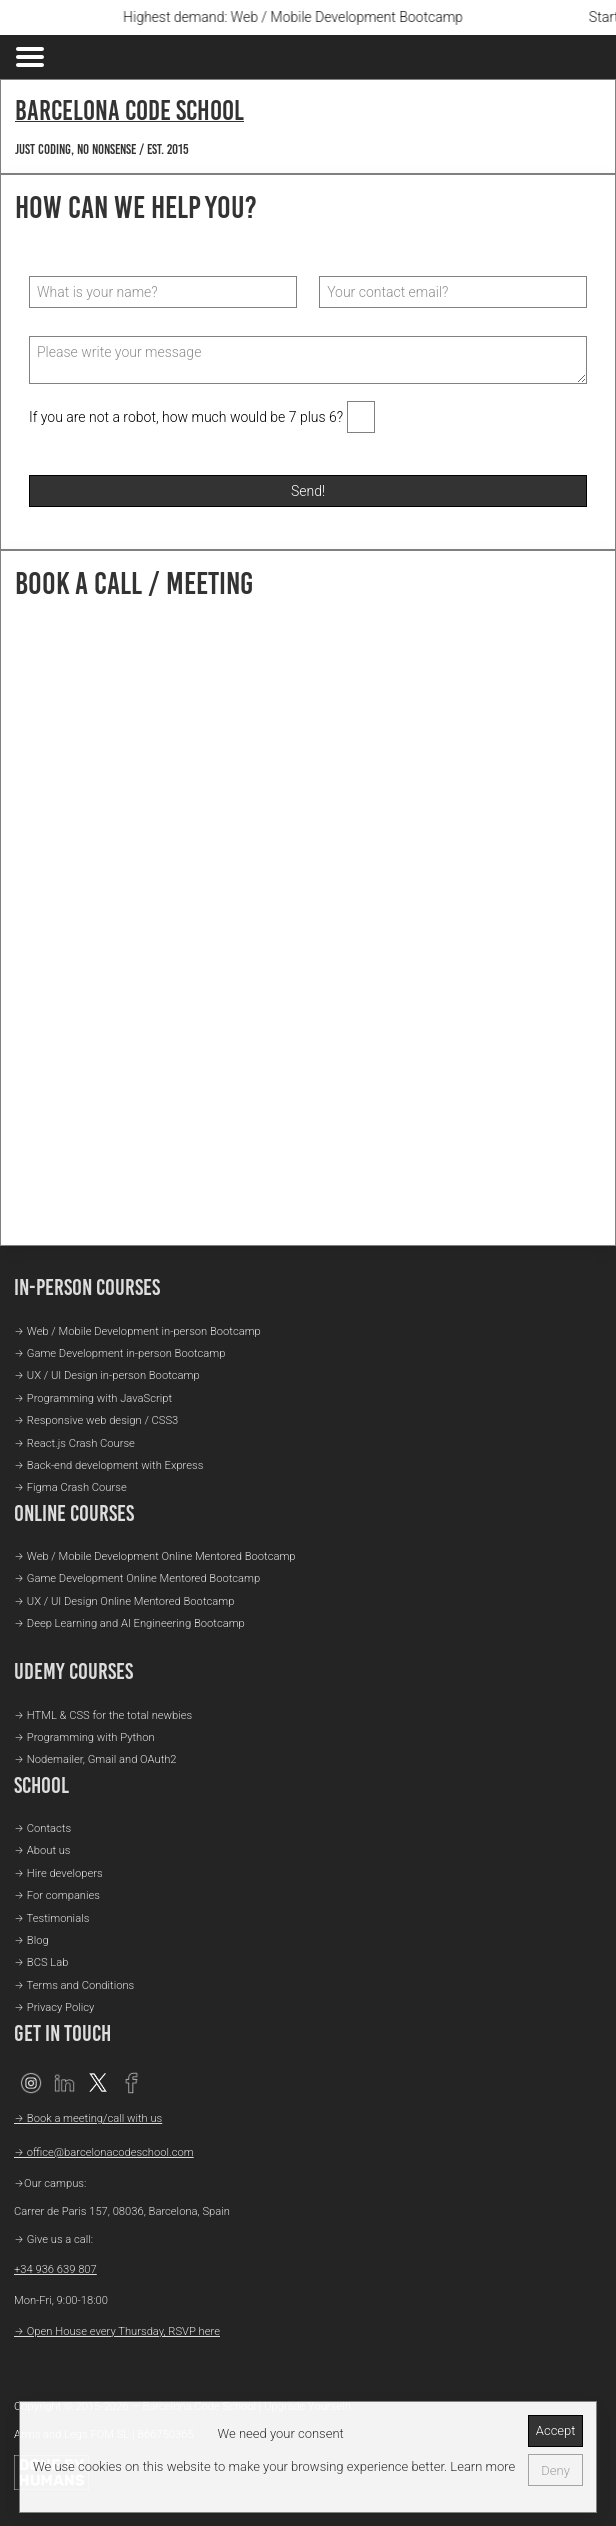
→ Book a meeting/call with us (88, 2118)
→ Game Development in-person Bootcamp (119, 1353)
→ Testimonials (51, 1918)
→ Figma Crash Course (70, 1487)
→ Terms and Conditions (74, 1985)
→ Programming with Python (84, 1737)
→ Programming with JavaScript (93, 1398)
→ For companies (57, 1895)
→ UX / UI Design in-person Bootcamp (107, 1375)
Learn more (481, 2466)
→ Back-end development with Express (108, 1465)
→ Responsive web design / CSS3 (96, 1420)
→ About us (42, 1850)
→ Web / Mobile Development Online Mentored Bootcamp (155, 1556)
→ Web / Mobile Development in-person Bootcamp (137, 1331)
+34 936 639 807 (55, 2269)
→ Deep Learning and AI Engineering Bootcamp (129, 1623)
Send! (308, 491)
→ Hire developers (58, 1873)
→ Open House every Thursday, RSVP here (117, 2331)
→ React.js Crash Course (74, 1443)
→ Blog (31, 1940)
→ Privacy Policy (54, 2007)
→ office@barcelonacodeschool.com (104, 2152)
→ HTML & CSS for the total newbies (103, 1715)
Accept (556, 2430)
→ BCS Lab (41, 1962)
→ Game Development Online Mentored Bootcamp (137, 1578)
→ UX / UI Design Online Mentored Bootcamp (124, 1601)
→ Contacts (42, 1828)
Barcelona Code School (129, 110)
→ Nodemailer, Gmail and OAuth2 (95, 1759)
